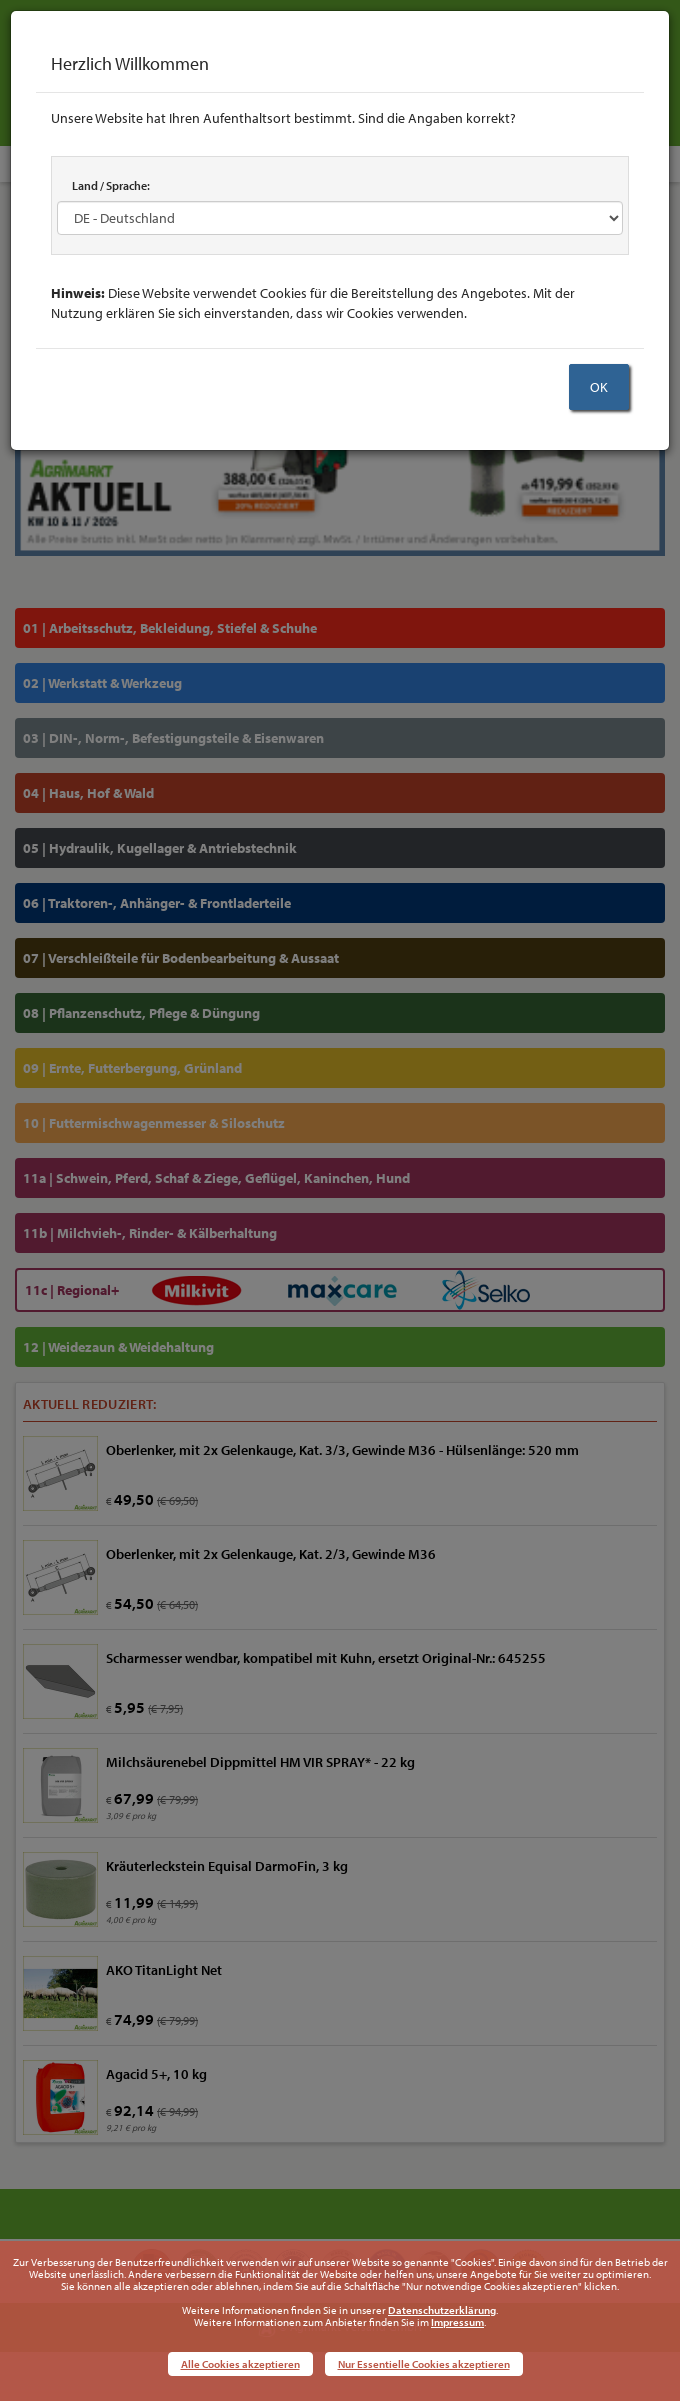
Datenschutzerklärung (442, 2310)
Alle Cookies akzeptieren (240, 2364)
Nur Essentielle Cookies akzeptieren (424, 2364)
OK (599, 387)
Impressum (457, 2322)
